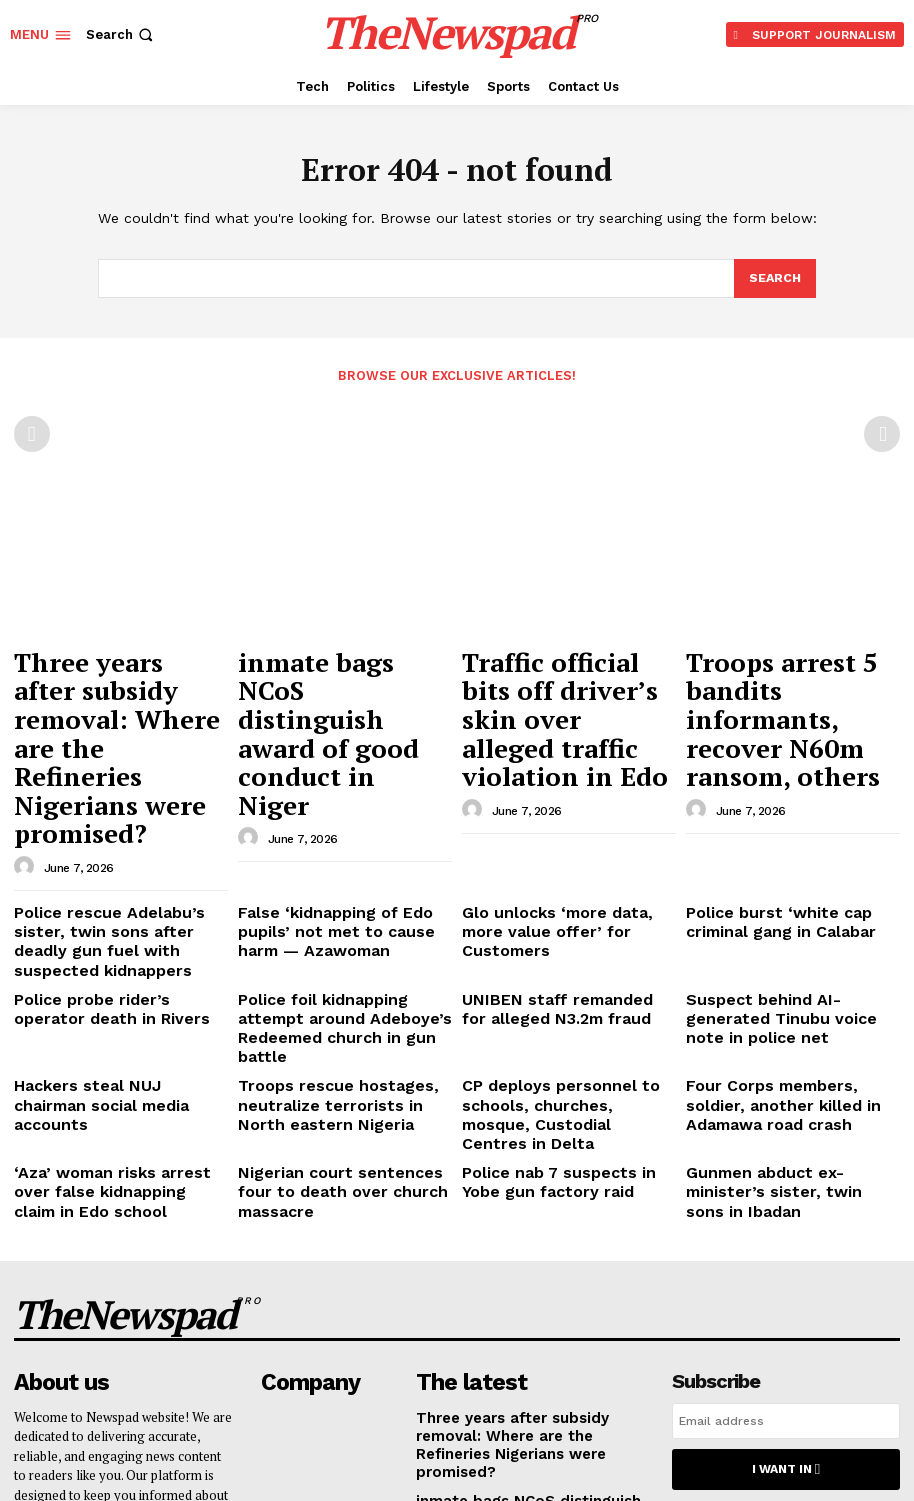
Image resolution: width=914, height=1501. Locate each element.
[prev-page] (32, 433)
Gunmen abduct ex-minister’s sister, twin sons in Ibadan (782, 961)
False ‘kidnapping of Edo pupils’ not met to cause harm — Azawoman (341, 799)
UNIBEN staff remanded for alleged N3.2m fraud (551, 848)
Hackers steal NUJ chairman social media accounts (107, 905)
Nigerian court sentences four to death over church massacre (345, 961)
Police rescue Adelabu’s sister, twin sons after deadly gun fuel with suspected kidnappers (115, 799)
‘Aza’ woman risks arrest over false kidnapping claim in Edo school (111, 969)
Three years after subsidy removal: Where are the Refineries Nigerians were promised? (120, 682)
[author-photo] (27, 740)
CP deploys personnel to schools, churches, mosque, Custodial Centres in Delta (552, 913)
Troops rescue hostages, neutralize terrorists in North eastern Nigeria (333, 913)
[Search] (774, 279)
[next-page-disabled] (882, 433)
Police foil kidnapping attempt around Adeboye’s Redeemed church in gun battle (336, 856)
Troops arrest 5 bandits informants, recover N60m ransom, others (784, 673)
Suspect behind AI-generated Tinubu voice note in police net (787, 848)
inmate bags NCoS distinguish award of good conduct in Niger (333, 673)
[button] (121, 34)
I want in (786, 1227)
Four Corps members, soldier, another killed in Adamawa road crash (792, 913)
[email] (786, 1182)
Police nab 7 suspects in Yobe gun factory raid (559, 961)
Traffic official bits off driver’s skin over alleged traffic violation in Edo (562, 682)
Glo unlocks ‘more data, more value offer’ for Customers (558, 791)
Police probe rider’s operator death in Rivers (108, 848)
